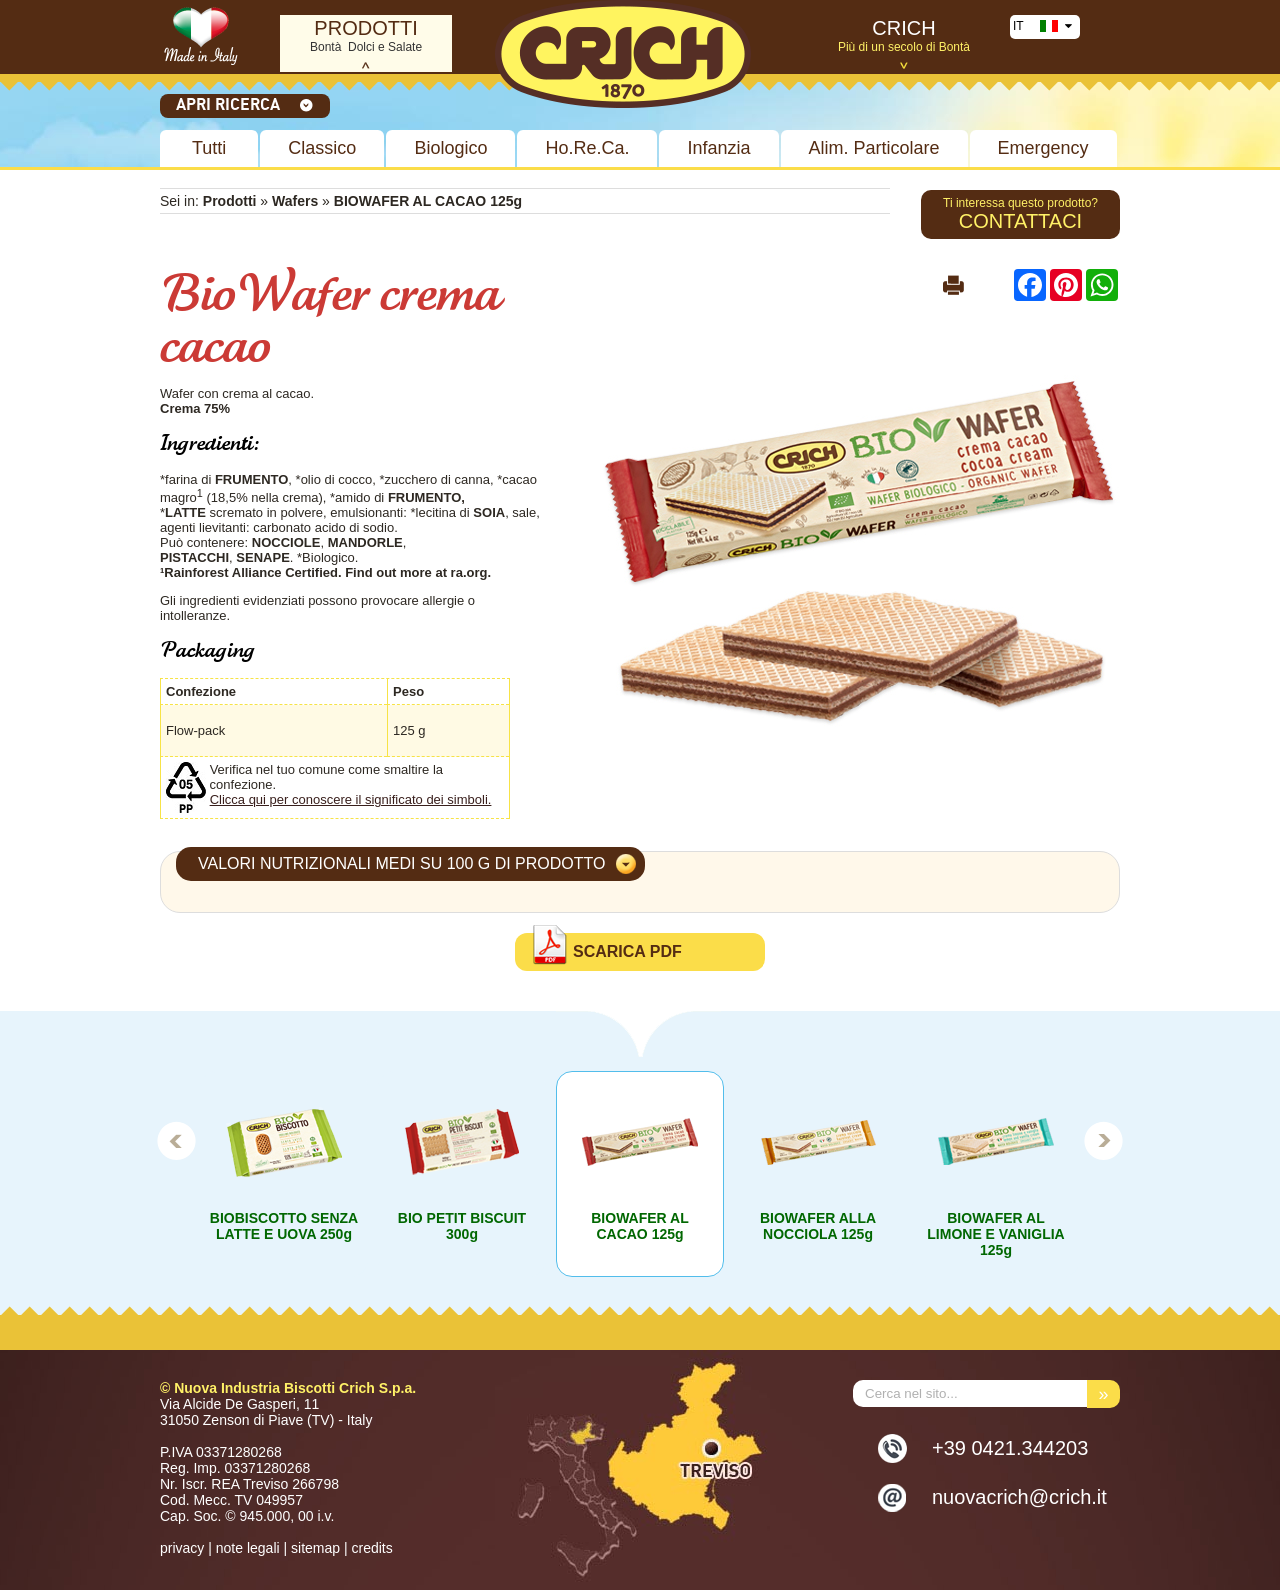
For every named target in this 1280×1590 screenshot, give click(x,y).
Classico (322, 148)
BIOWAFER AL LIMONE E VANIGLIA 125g (995, 1234)
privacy (182, 1548)
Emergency (1043, 148)
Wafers (295, 201)
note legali (248, 1548)
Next (1104, 1140)
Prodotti (230, 201)
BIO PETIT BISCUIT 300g (462, 1226)
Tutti (209, 148)
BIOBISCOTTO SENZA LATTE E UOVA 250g (284, 1226)
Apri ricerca (245, 104)
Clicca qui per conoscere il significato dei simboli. (351, 799)
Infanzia (718, 148)
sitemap (315, 1548)
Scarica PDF (627, 951)
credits (371, 1548)
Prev (176, 1140)
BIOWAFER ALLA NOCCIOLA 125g (818, 1226)
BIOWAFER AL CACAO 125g (639, 1226)
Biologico (450, 148)
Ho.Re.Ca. (587, 148)
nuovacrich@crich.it (1019, 1497)
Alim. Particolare (874, 148)
